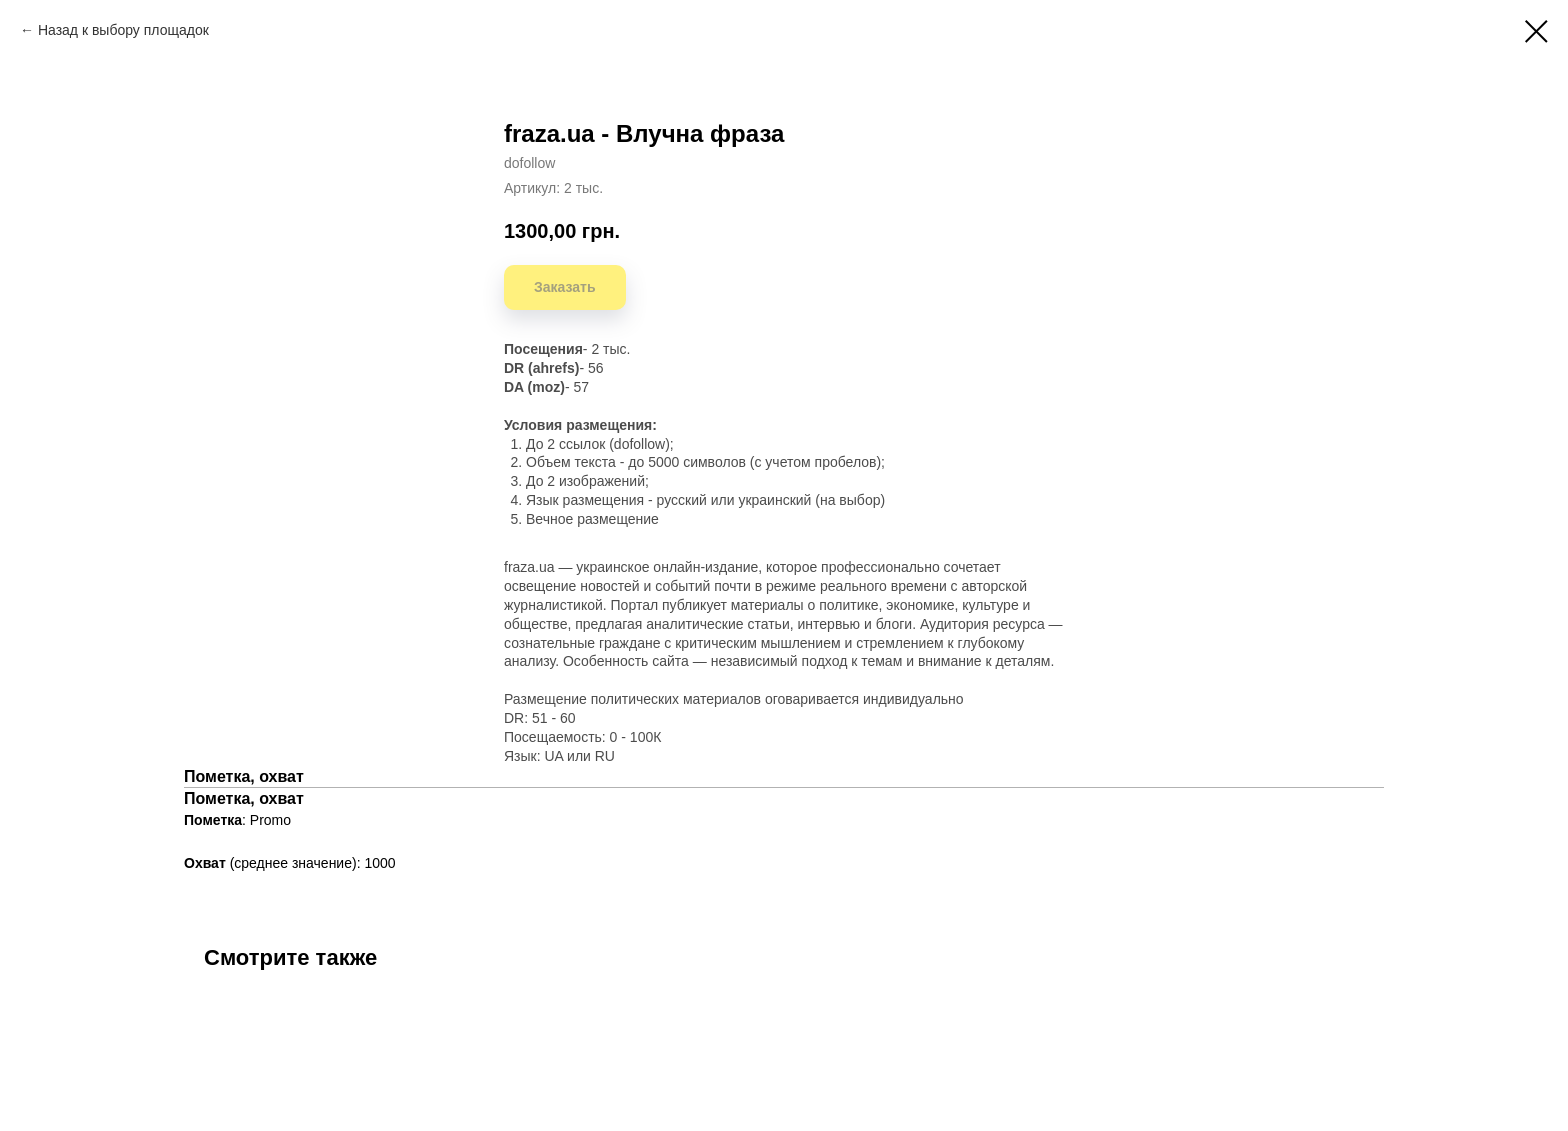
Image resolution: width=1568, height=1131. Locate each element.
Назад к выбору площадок (123, 30)
